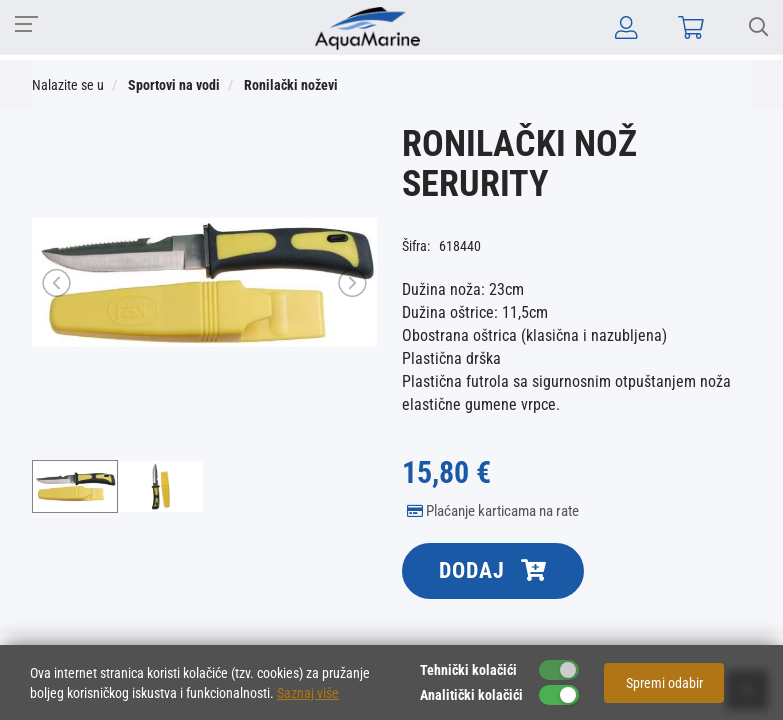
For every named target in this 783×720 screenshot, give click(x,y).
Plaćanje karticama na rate (493, 511)
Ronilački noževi (291, 85)
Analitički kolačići (471, 695)
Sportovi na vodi (174, 85)
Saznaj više (308, 693)
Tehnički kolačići (468, 670)
